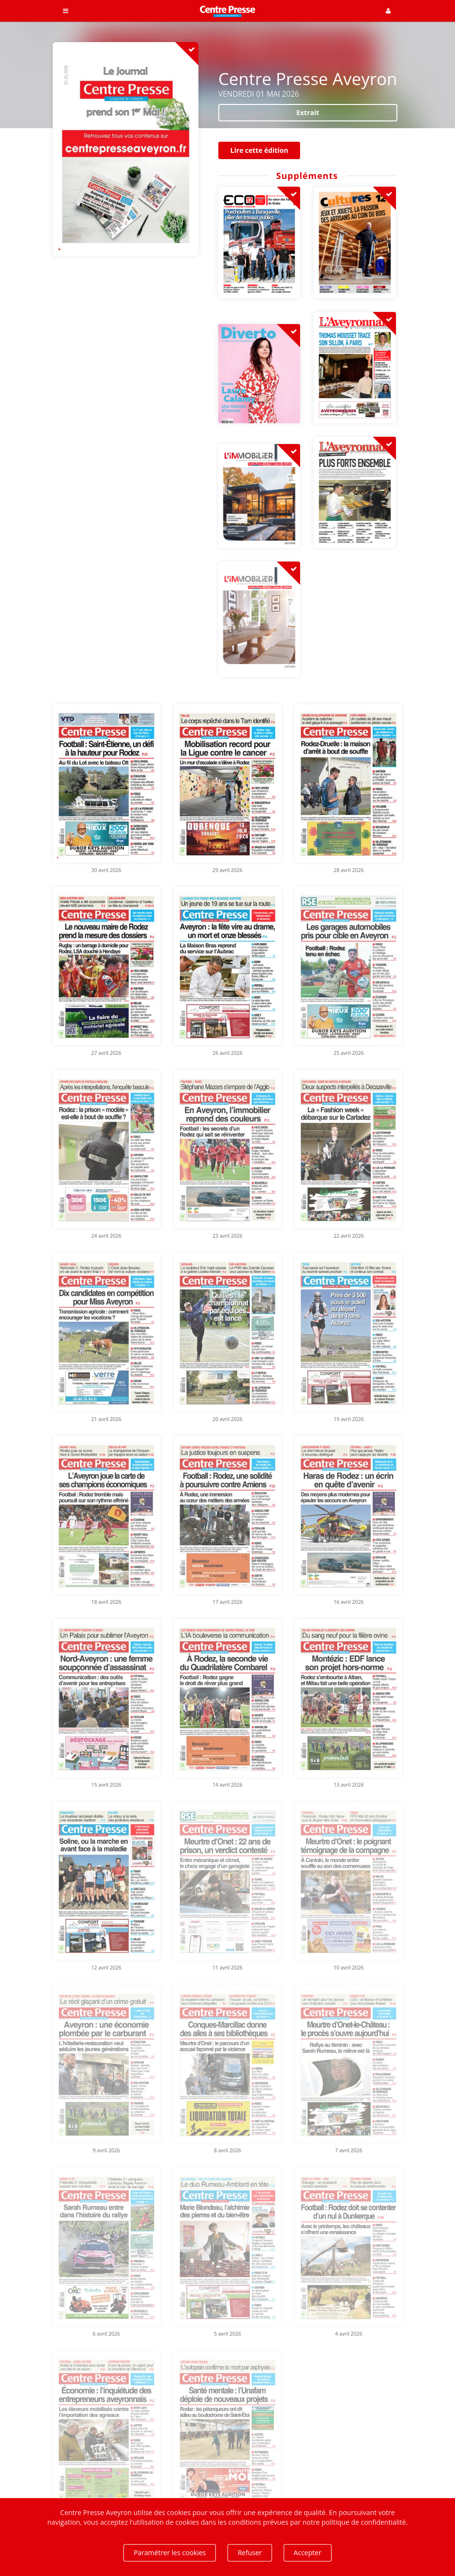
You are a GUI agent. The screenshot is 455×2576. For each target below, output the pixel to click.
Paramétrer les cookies (170, 2552)
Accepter (307, 2552)
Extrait (307, 112)
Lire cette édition (259, 150)
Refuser (250, 2552)
